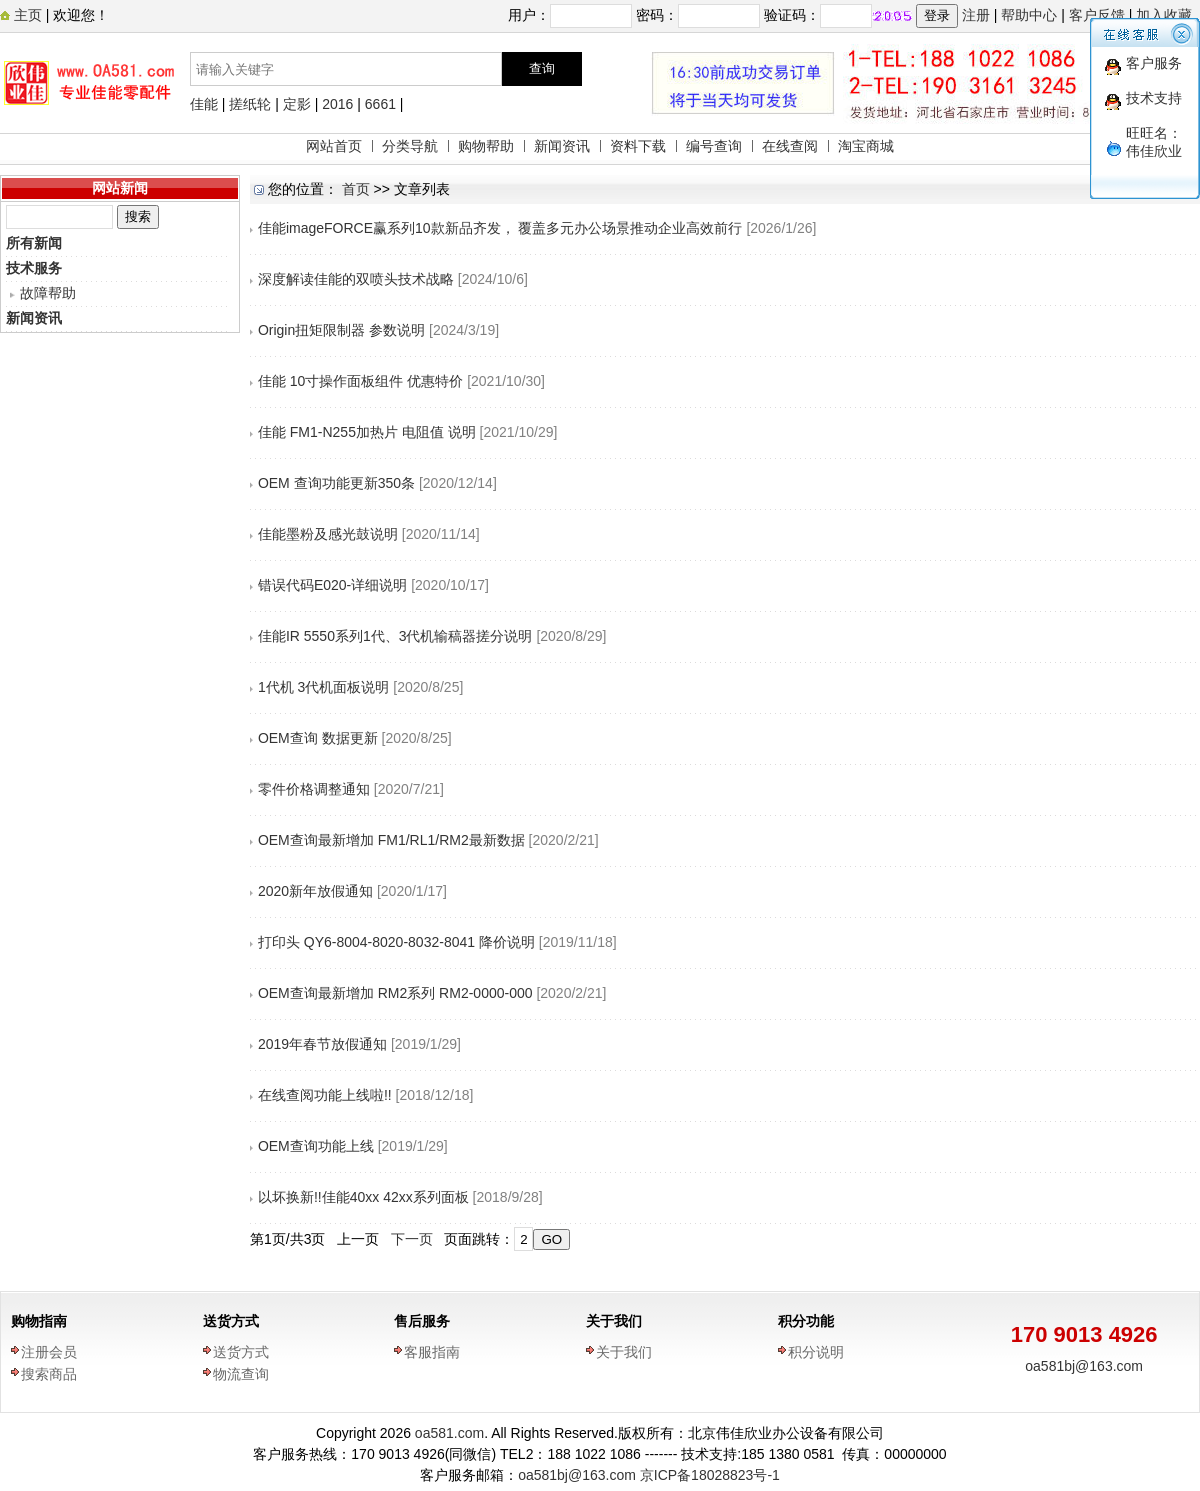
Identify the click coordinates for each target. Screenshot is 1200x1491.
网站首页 (334, 146)
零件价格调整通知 (314, 789)
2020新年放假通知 (315, 891)
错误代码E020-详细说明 (332, 585)
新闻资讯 (562, 146)
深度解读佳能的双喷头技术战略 (356, 279)
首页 (356, 189)
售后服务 (422, 1321)
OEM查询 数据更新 (318, 738)
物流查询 (241, 1374)
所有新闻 (34, 243)
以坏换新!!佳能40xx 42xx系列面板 (363, 1197)
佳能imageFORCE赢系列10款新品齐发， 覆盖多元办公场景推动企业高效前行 (500, 228)
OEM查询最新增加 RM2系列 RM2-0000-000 (397, 993)
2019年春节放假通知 (322, 1044)
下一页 (412, 1239)
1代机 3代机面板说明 (323, 687)
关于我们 (614, 1321)
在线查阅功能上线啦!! (325, 1095)
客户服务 (1154, 63)
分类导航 (410, 146)
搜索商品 (49, 1374)
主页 (26, 15)
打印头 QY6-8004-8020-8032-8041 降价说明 (396, 942)
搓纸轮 (250, 104)
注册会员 (49, 1352)
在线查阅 (790, 146)
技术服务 (34, 268)
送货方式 (231, 1321)
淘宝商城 (866, 146)
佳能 (204, 104)
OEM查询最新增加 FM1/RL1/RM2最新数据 (391, 840)
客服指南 (432, 1352)
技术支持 (1154, 98)
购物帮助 (486, 146)
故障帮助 (48, 293)
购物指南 (39, 1321)
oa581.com (449, 1433)
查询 (542, 68)
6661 (380, 104)
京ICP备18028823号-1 (710, 1475)
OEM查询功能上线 (316, 1146)
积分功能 (806, 1321)
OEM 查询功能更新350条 (336, 483)
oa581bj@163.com (1084, 1366)
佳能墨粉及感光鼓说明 (328, 534)
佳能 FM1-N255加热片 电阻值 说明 (367, 432)
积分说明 (816, 1352)
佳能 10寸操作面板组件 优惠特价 (360, 381)
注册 (976, 15)
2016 (337, 104)
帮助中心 (1029, 15)
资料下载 (638, 146)
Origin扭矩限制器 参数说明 (341, 330)
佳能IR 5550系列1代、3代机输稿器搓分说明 (395, 636)
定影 (297, 104)
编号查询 (714, 146)
